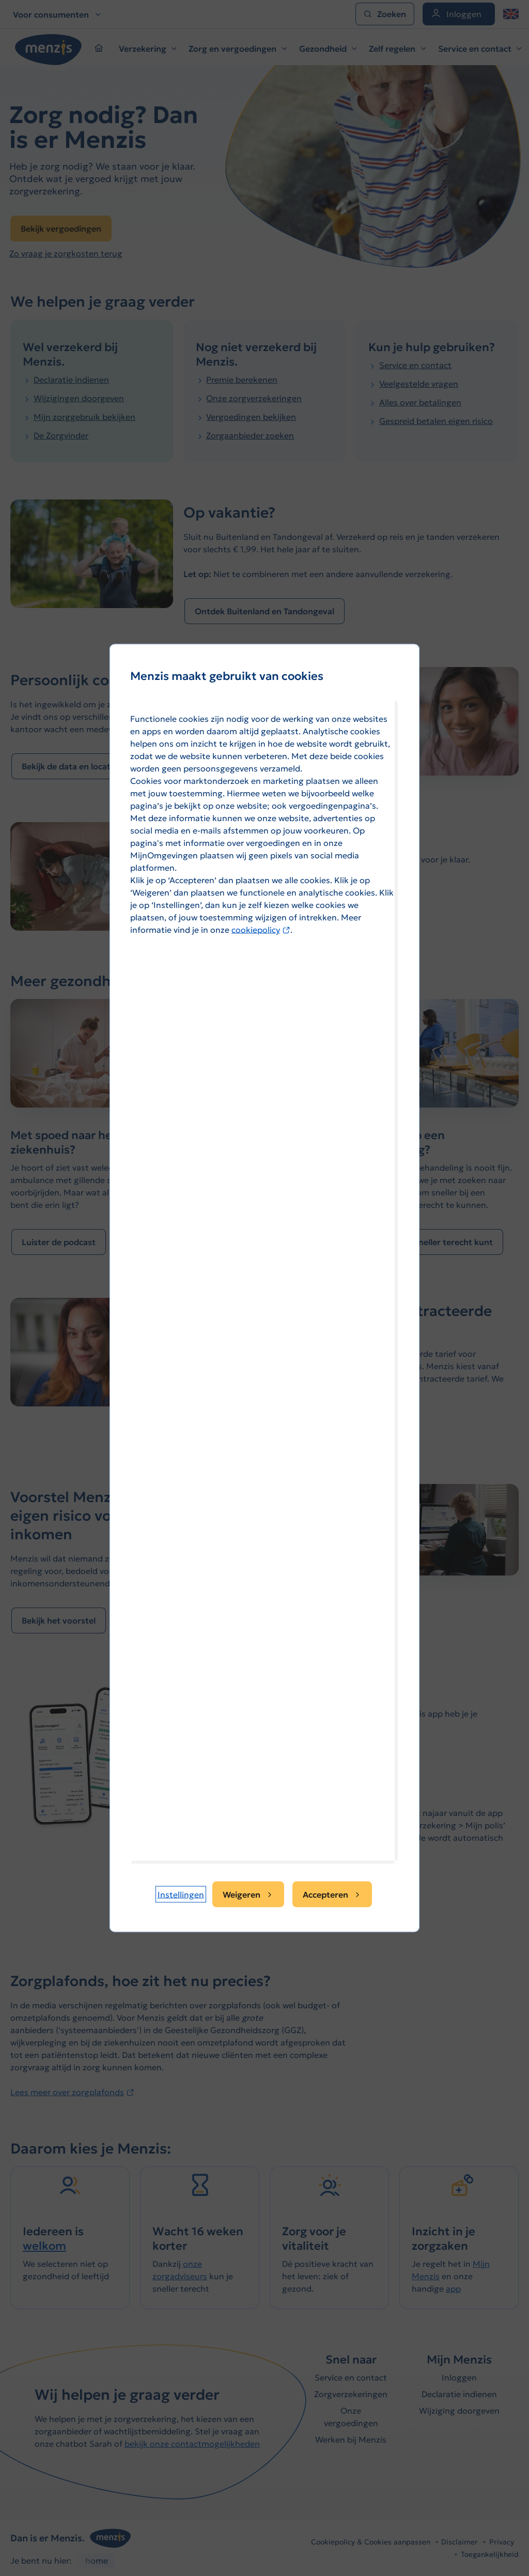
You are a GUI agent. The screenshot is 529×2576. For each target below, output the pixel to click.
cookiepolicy (260, 930)
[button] (181, 1894)
